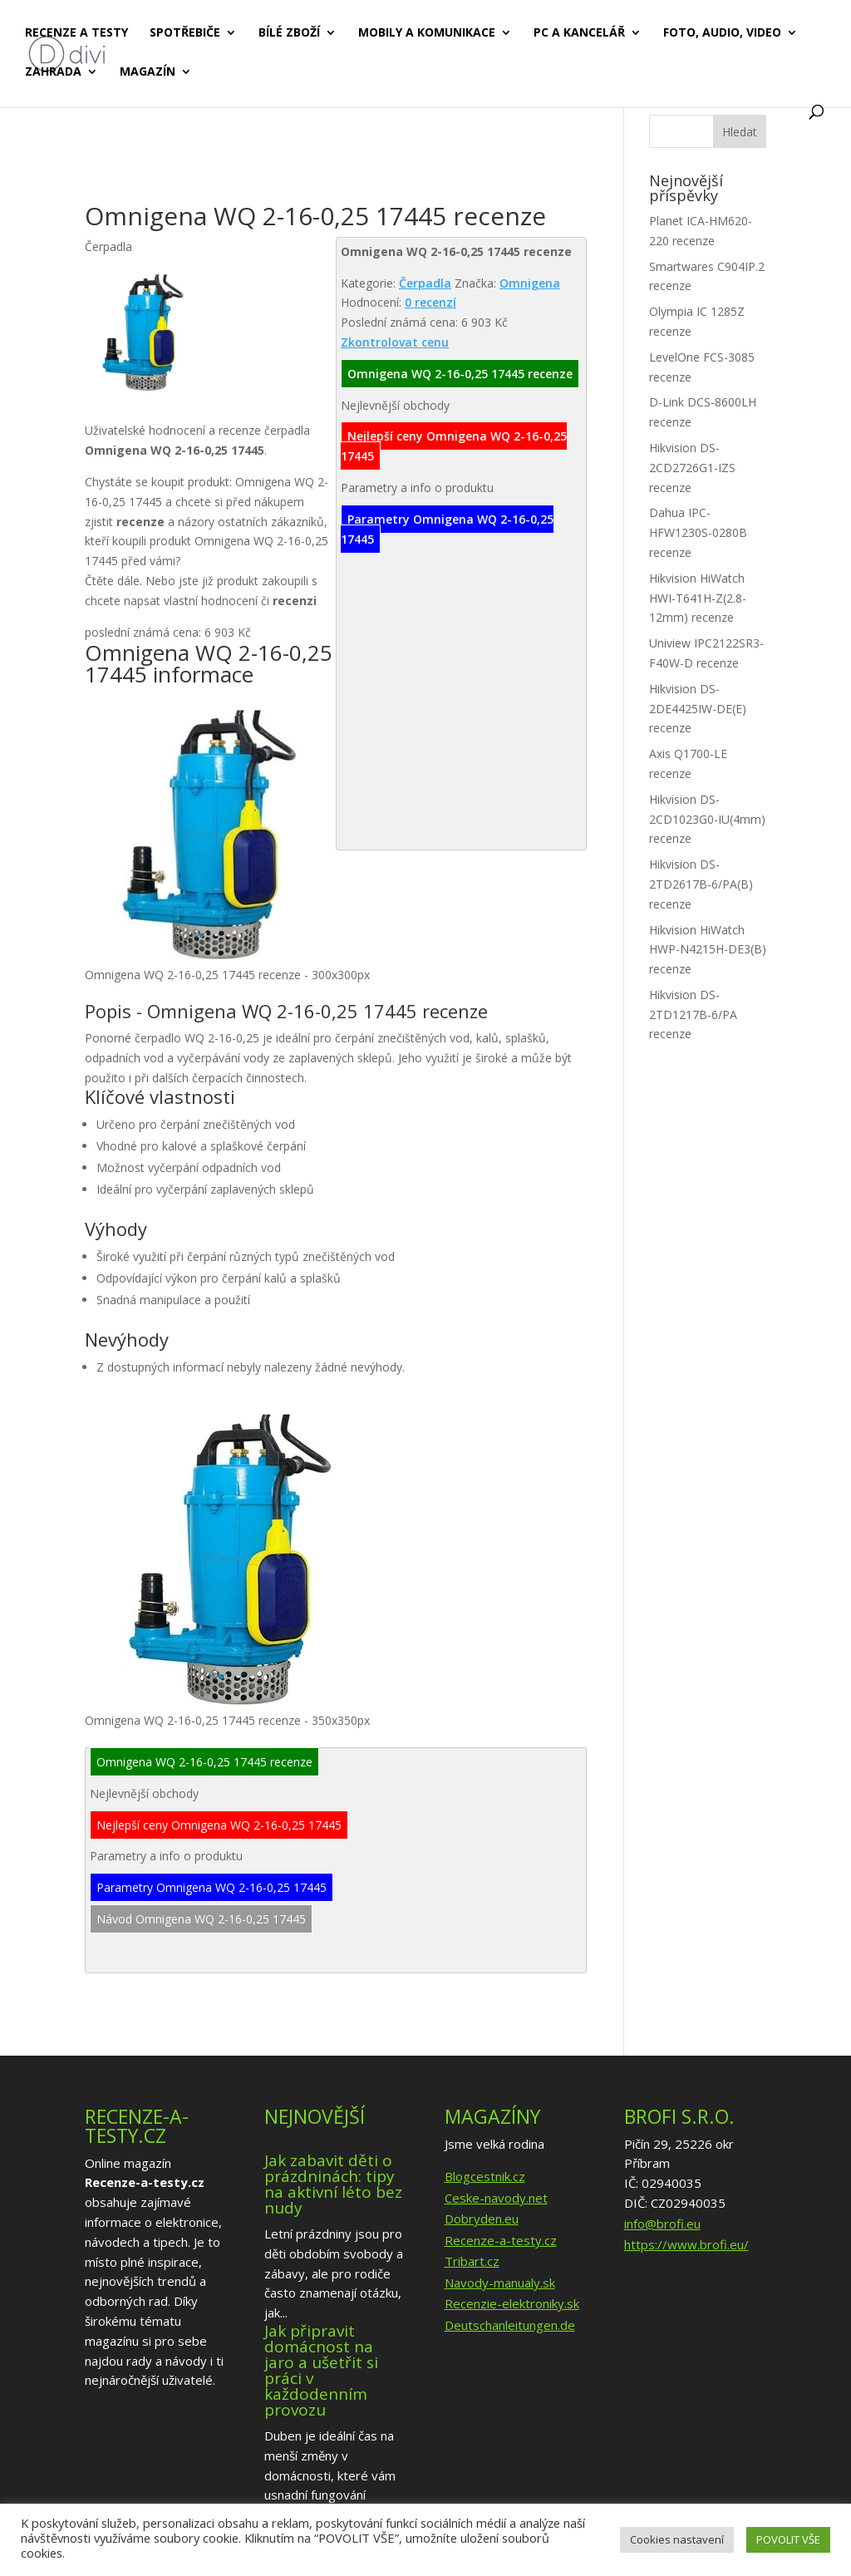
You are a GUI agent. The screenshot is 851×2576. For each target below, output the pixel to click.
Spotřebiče (185, 34)
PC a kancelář (579, 34)
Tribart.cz (472, 2261)
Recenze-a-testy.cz (501, 2240)
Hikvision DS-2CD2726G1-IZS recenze (692, 467)
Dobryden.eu (482, 2218)
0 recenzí (430, 302)
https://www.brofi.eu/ (686, 2244)
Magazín (147, 73)
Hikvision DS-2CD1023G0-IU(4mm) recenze (707, 819)
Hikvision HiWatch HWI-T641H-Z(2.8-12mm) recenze (697, 598)
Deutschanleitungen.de (510, 2325)
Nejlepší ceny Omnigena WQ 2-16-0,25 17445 (454, 446)
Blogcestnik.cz (485, 2176)
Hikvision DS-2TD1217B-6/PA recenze (693, 1014)
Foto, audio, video (722, 34)
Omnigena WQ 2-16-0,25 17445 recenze (460, 374)
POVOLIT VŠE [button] (788, 2539)
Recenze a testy (76, 34)
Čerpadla (425, 283)
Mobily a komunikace (426, 34)
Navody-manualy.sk (500, 2282)
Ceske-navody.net (496, 2197)
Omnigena (529, 283)
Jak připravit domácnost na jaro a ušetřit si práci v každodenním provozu (321, 2370)
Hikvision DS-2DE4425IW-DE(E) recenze (697, 708)
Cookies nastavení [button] (677, 2539)
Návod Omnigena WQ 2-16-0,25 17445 (201, 1919)
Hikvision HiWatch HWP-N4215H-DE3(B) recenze (707, 950)
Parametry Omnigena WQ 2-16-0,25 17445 (447, 529)
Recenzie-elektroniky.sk (512, 2303)
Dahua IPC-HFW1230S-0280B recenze (698, 532)
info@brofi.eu (662, 2223)
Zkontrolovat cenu (395, 342)
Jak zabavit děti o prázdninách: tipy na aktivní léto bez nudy (333, 2184)
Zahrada (53, 73)
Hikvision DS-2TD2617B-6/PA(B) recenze (701, 884)
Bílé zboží (289, 34)
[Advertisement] (387, 156)
